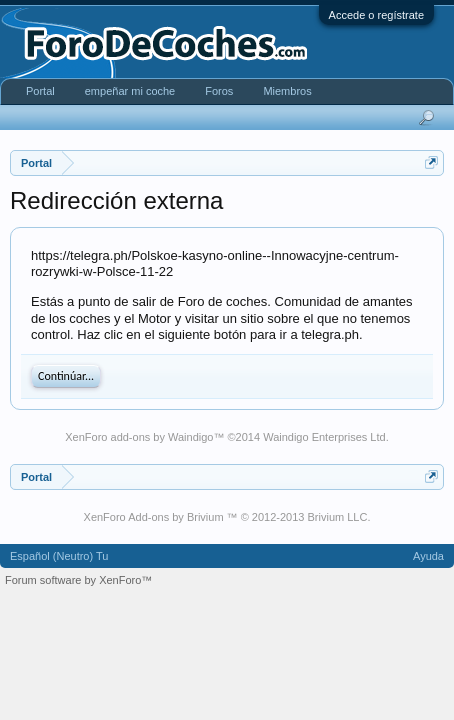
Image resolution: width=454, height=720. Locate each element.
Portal (40, 91)
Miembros (287, 91)
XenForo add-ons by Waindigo (139, 437)
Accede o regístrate (376, 15)
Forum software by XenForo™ (78, 580)
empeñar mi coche (130, 91)
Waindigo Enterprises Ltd (324, 437)
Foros (219, 91)
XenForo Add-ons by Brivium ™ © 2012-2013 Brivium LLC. (227, 517)
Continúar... (66, 376)
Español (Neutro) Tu (59, 556)
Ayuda (428, 556)
